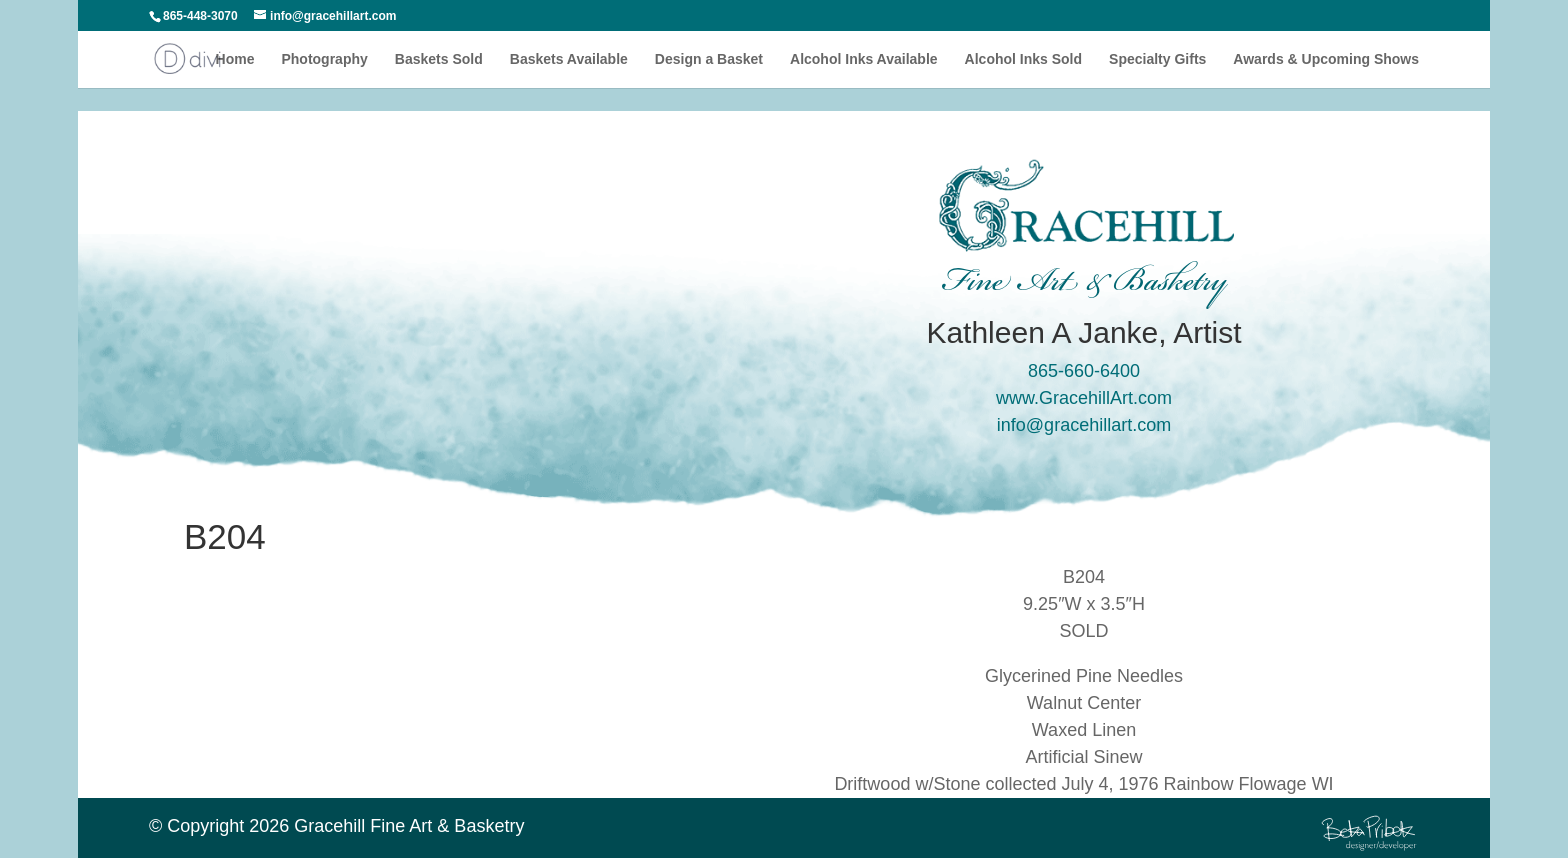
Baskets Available (569, 59)
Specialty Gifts (1157, 59)
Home (235, 59)
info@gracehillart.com (1084, 425)
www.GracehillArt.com (1084, 398)
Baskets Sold (439, 59)
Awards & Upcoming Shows (1326, 59)
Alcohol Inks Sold (1023, 59)
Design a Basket (709, 59)
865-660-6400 (1084, 371)
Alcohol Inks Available (864, 59)
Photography (324, 59)
